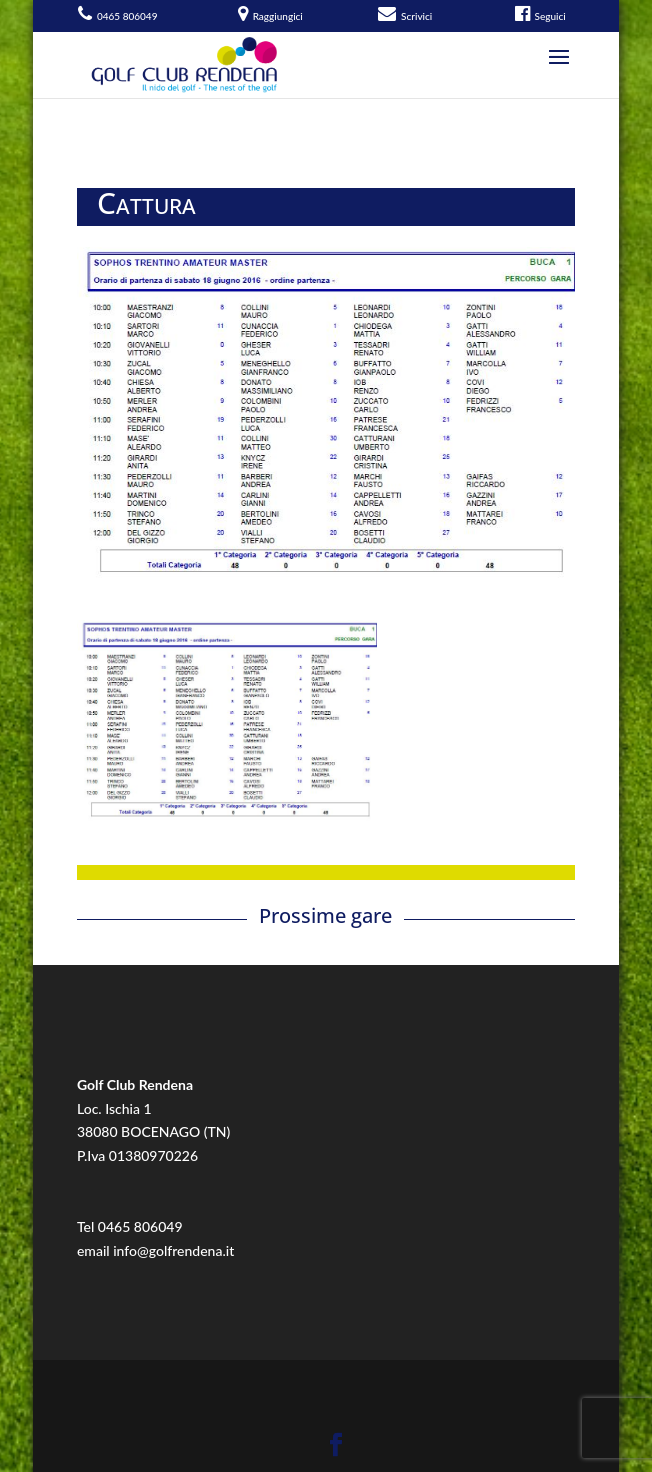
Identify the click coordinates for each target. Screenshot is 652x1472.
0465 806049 (140, 1226)
